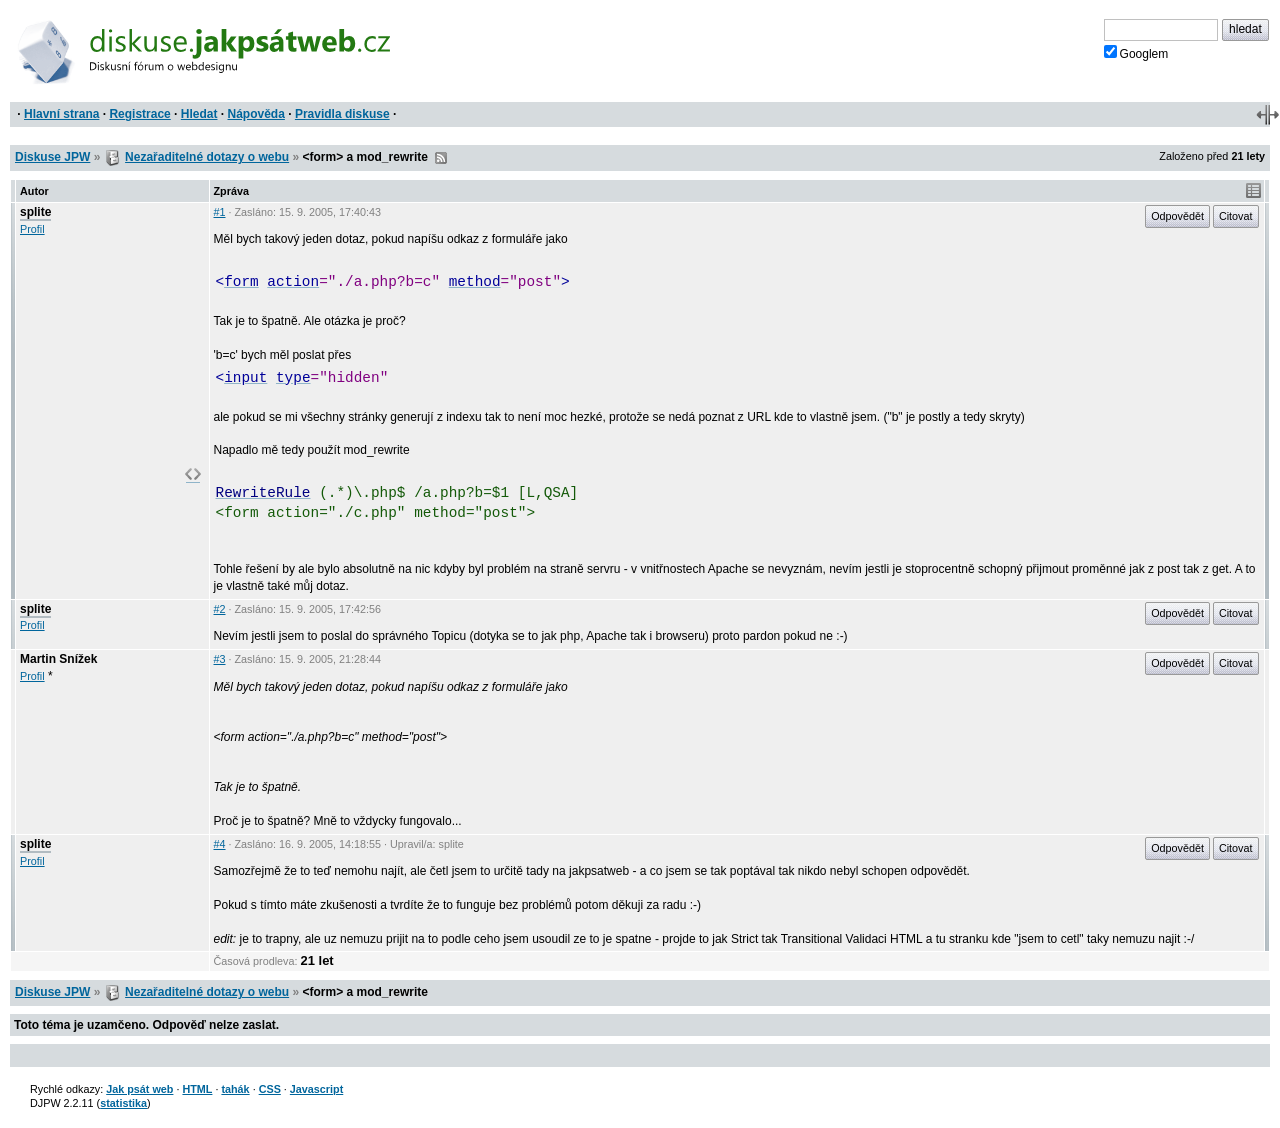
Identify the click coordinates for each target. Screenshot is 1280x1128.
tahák (235, 1089)
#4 (220, 844)
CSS (270, 1089)
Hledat (199, 114)
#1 (220, 212)
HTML (197, 1089)
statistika (123, 1103)
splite (35, 212)
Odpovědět (1177, 216)
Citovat (1236, 216)
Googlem (1136, 53)
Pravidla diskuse (342, 114)
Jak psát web (139, 1089)
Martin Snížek (58, 659)
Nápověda (256, 114)
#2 (220, 609)
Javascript (316, 1089)
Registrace (139, 114)
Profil (32, 229)
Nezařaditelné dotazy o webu (207, 157)
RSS (441, 158)
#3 (220, 659)
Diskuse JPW (52, 157)
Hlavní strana (61, 114)
